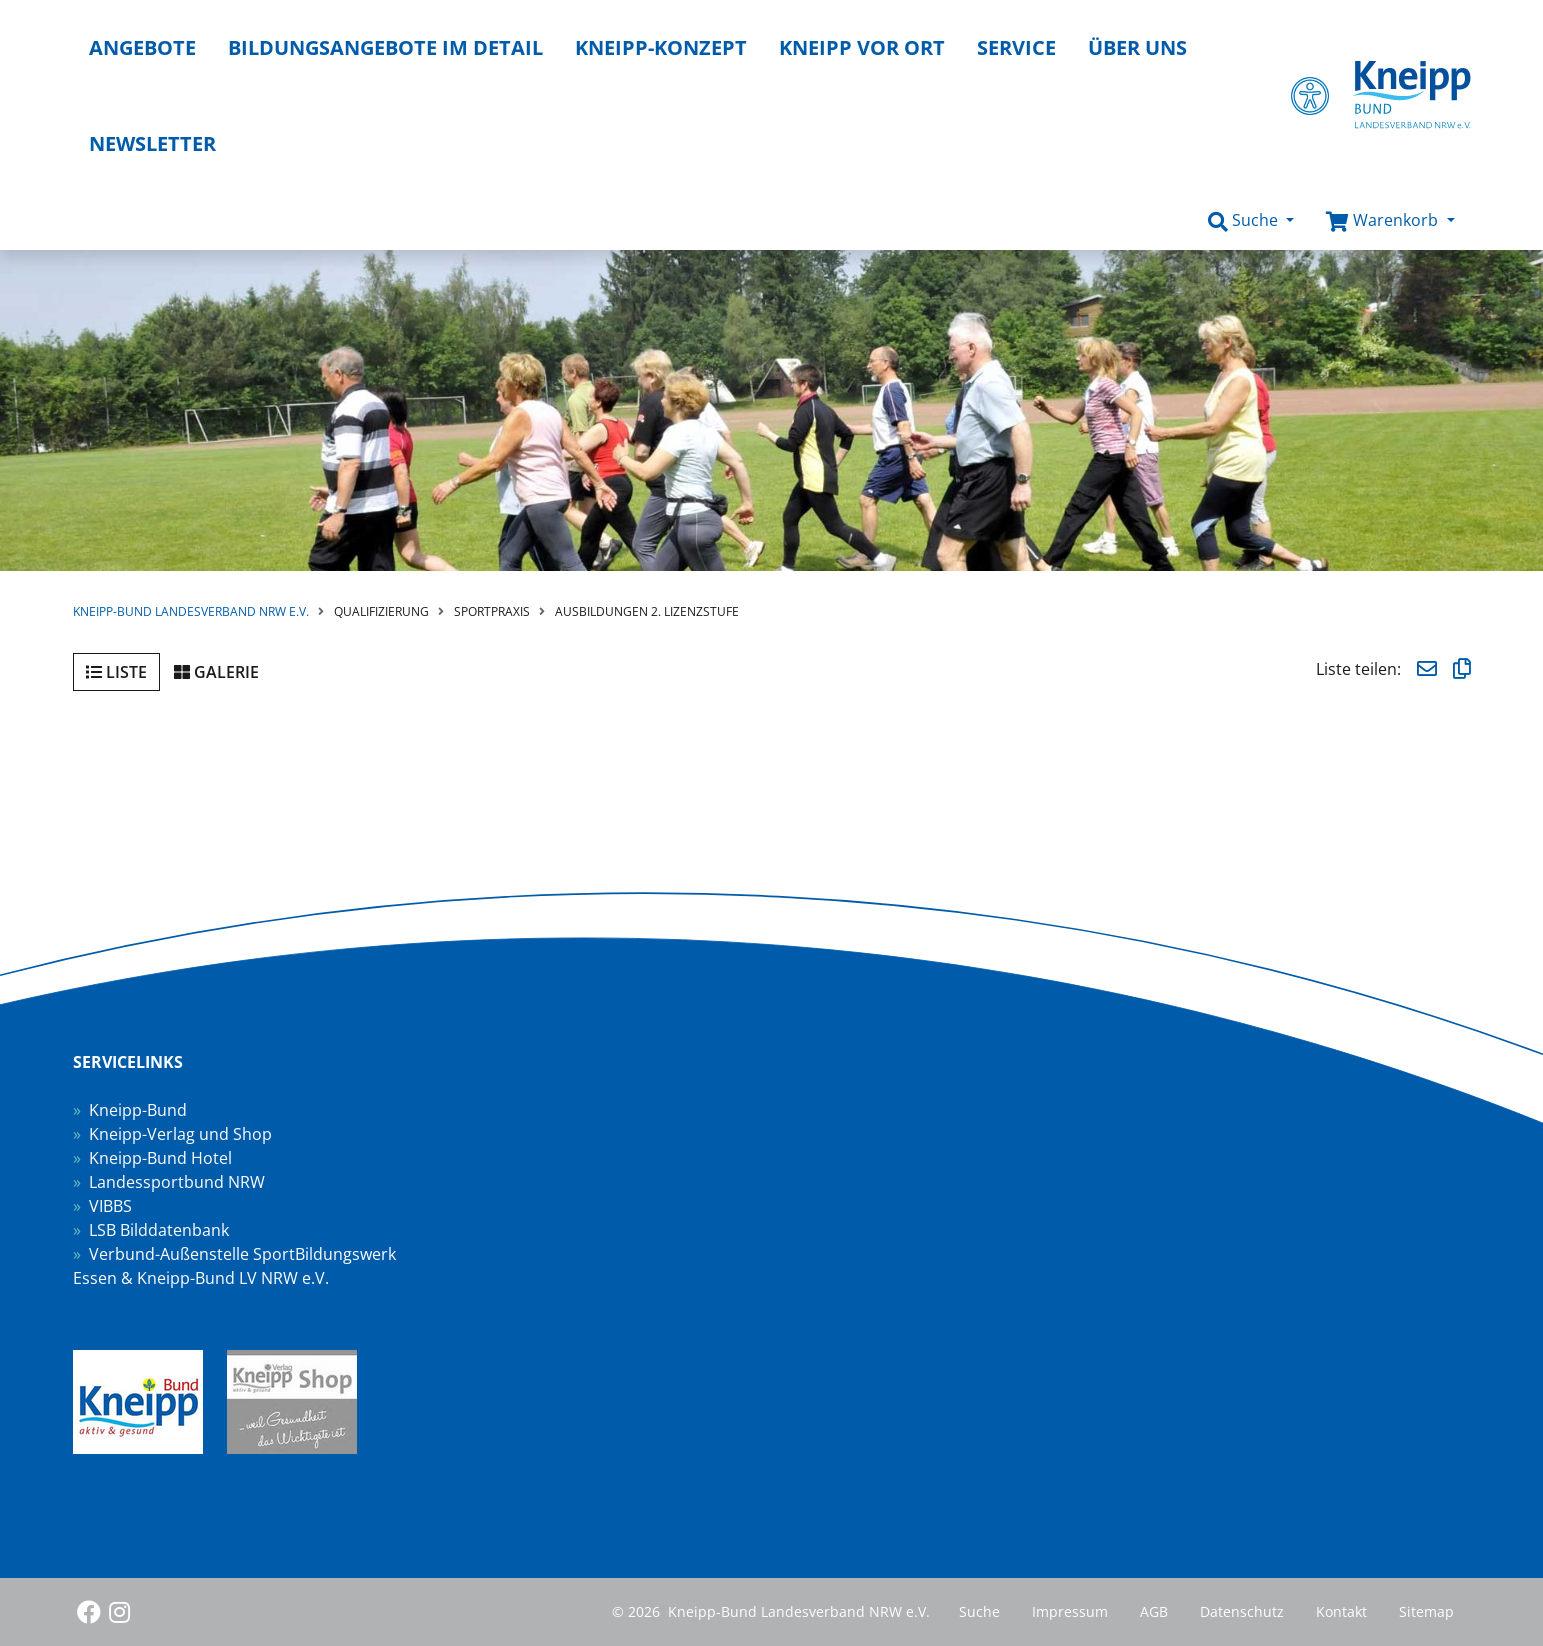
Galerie (216, 672)
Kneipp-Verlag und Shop (180, 1134)
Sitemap (1426, 1611)
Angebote (142, 47)
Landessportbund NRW (177, 1182)
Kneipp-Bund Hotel (160, 1158)
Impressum (1070, 1611)
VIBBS (110, 1206)
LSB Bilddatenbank (159, 1230)
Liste (116, 672)
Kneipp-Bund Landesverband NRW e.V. (191, 611)
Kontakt (1341, 1611)
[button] (1251, 221)
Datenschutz (1242, 1611)
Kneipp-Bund (138, 1110)
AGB (1154, 1611)
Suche (979, 1611)
